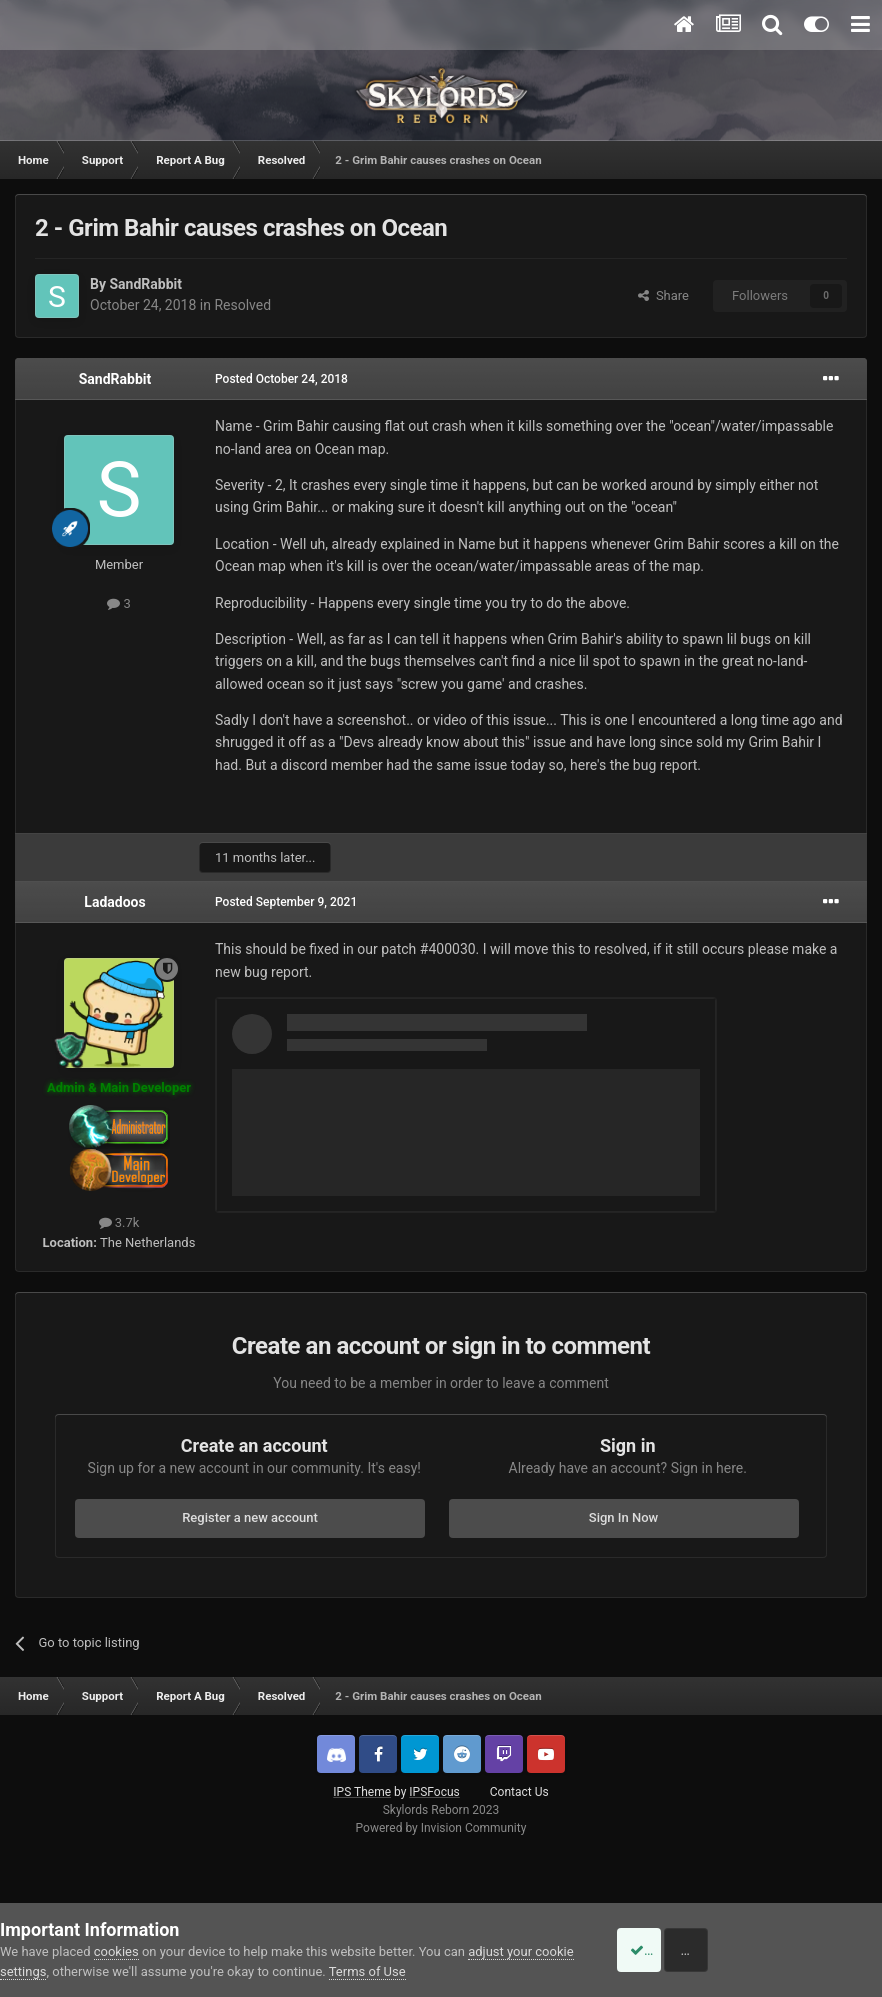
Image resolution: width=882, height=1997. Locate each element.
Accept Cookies (662, 1950)
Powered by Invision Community (441, 1828)
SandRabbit (145, 284)
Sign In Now (623, 1517)
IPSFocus (434, 1792)
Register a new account (250, 1517)
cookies (116, 1951)
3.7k (119, 1222)
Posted (281, 379)
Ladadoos (114, 902)
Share (663, 295)
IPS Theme (362, 1792)
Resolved (242, 305)
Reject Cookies (813, 1950)
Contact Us (519, 1792)
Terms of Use (408, 1971)
